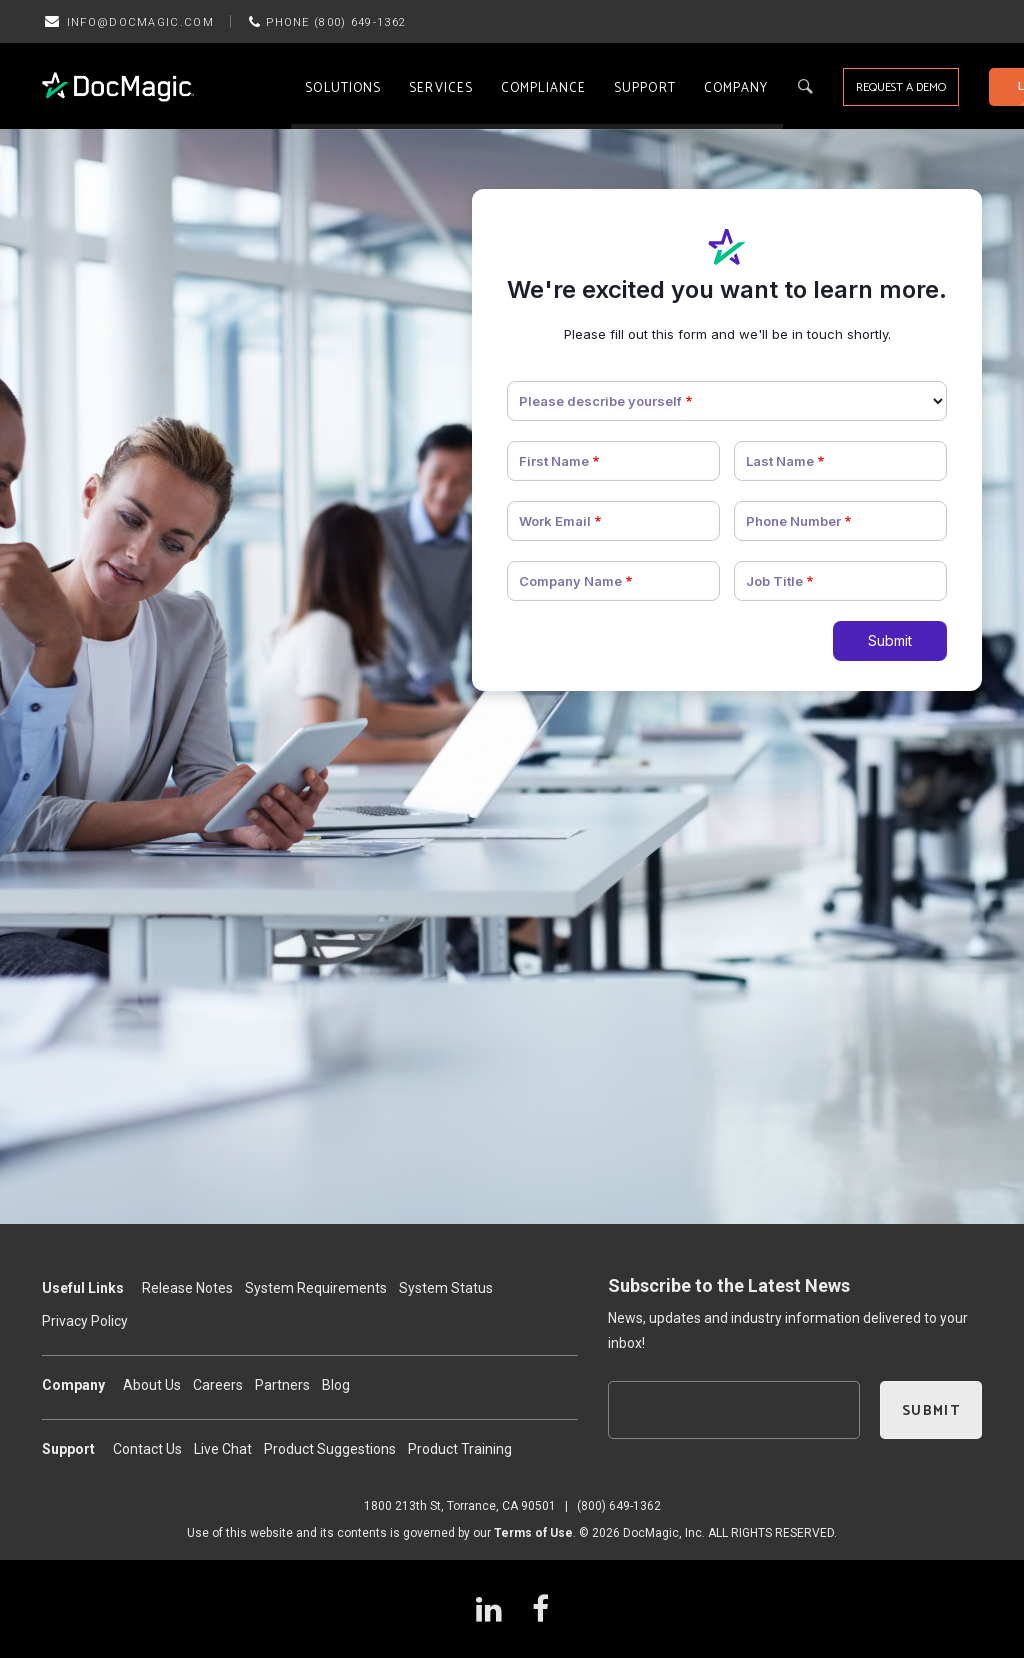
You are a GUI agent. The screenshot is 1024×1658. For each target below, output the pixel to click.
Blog (336, 1385)
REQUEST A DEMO (901, 87)
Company (736, 88)
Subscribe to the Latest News (729, 1285)
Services (441, 88)
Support (645, 88)
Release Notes (187, 1288)
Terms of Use (533, 1533)
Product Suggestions (330, 1449)
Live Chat (223, 1449)
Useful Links (83, 1288)
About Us (152, 1385)
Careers (218, 1385)
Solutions (343, 88)
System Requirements (316, 1288)
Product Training (460, 1449)
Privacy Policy (85, 1321)
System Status (446, 1288)
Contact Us (147, 1449)
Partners (282, 1385)
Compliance (543, 88)
